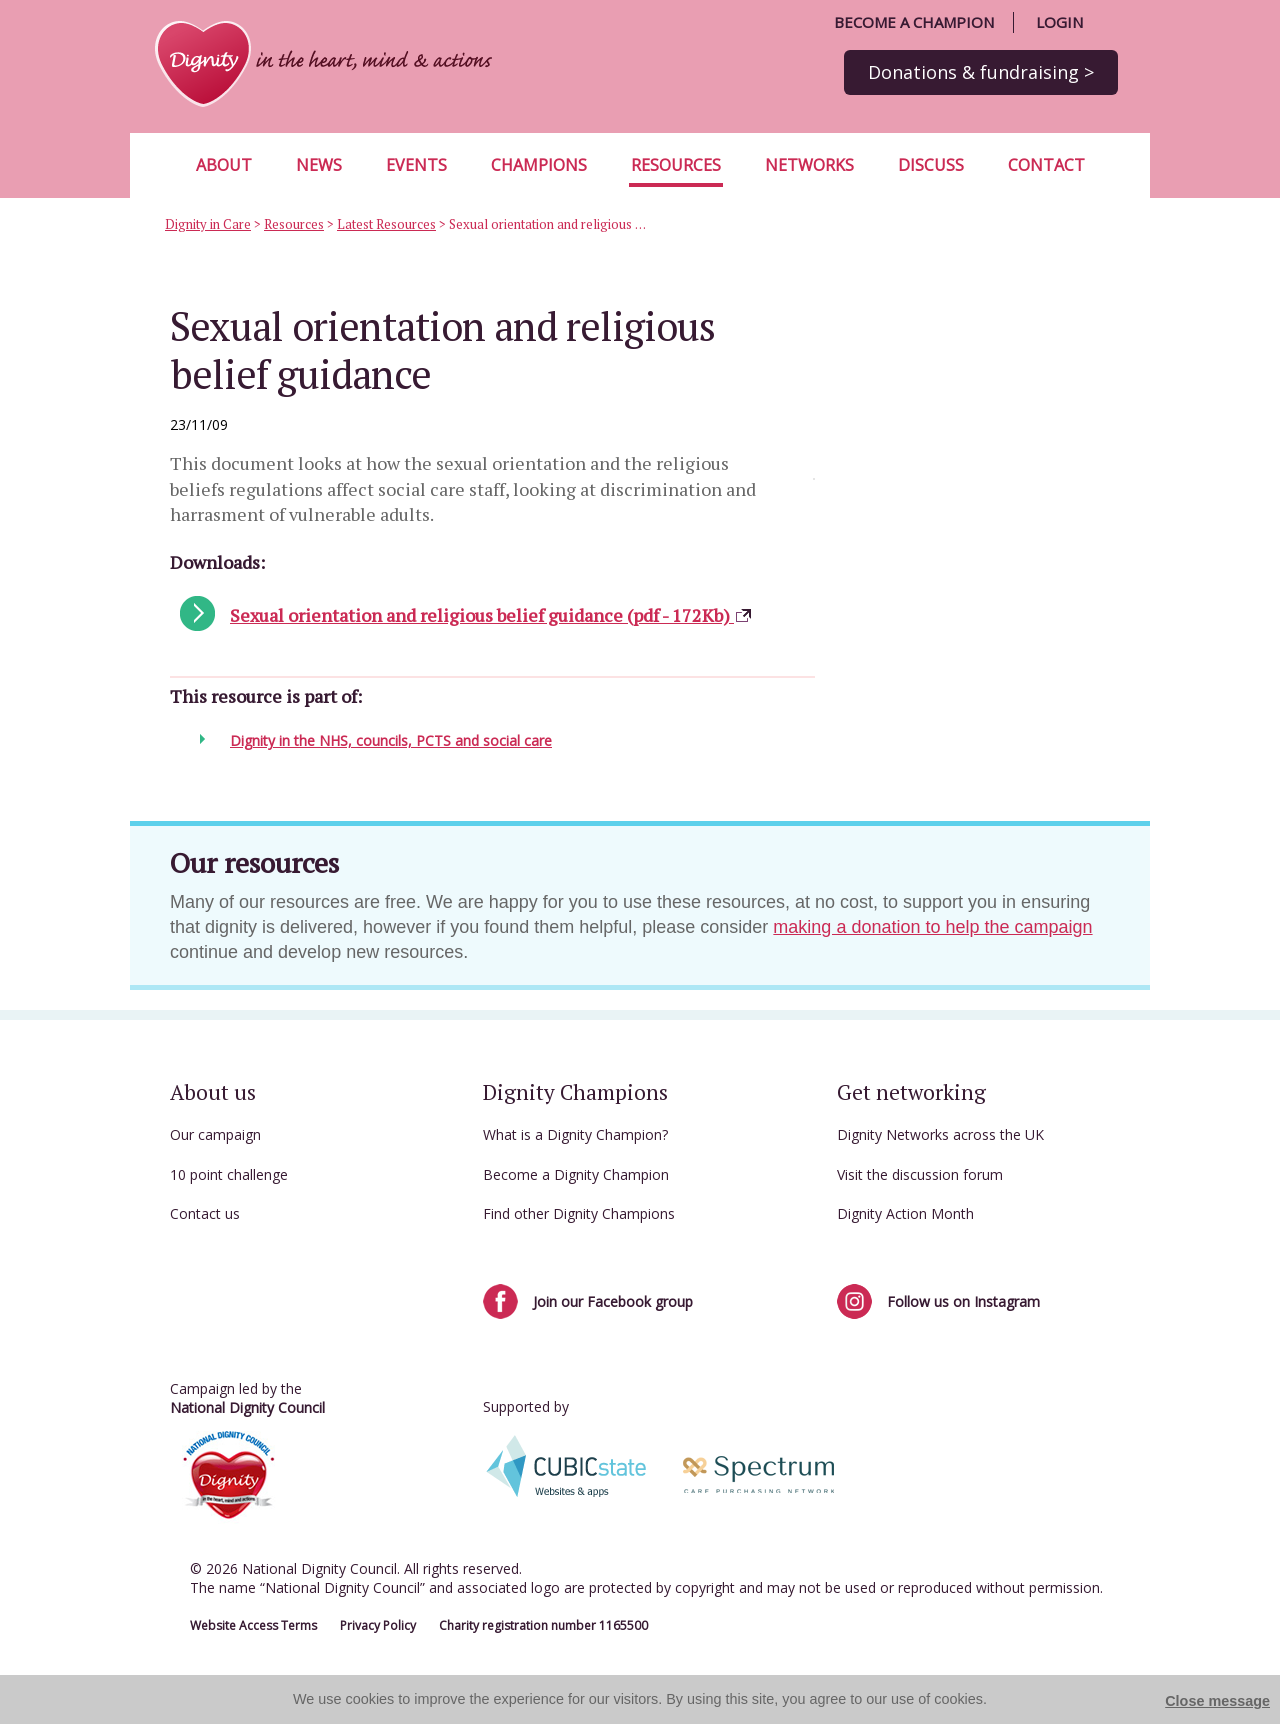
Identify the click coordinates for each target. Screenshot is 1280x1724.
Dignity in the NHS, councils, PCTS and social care (391, 740)
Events (416, 165)
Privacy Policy (378, 1625)
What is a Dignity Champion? (575, 1134)
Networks (809, 165)
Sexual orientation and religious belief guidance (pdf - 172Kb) (491, 615)
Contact (1046, 165)
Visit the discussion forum (920, 1174)
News (319, 165)
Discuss (931, 165)
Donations (981, 72)
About (224, 165)
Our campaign (215, 1134)
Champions (539, 165)
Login (1059, 22)
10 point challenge (229, 1174)
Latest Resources (386, 224)
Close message (1217, 1701)
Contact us (205, 1213)
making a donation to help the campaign (932, 927)
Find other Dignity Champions (579, 1213)
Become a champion (914, 22)
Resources (676, 165)
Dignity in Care (208, 224)
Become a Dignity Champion (576, 1174)
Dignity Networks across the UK (940, 1134)
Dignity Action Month (905, 1213)
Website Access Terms (253, 1625)
